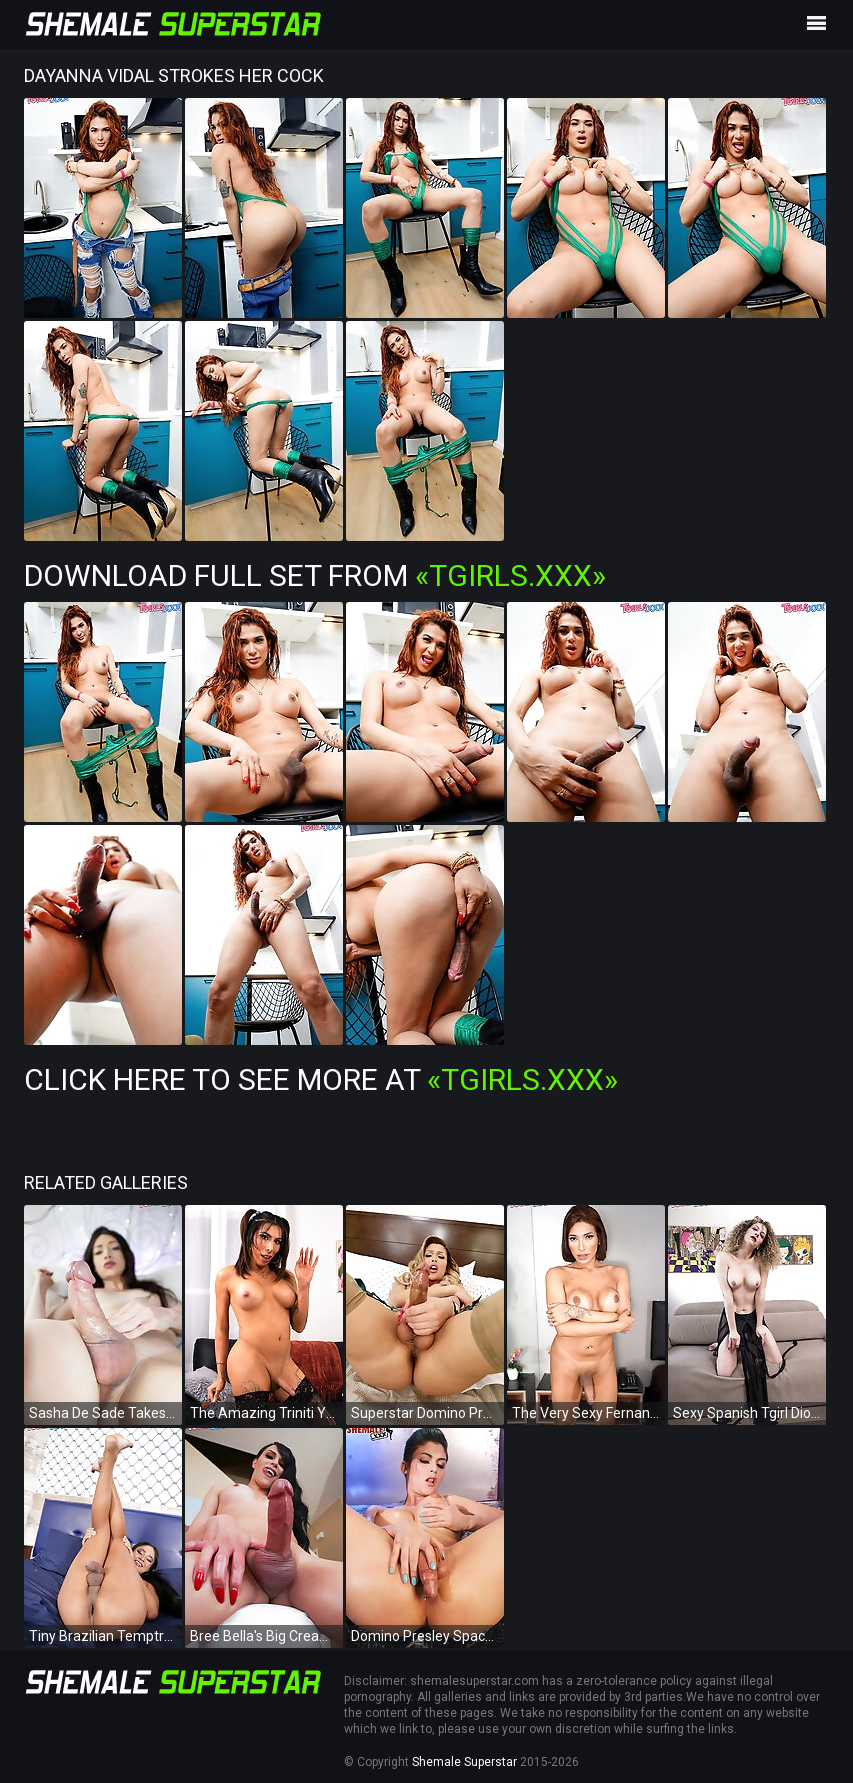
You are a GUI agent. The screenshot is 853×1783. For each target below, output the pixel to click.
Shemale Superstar (464, 1762)
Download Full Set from (315, 575)
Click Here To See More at (321, 1079)
